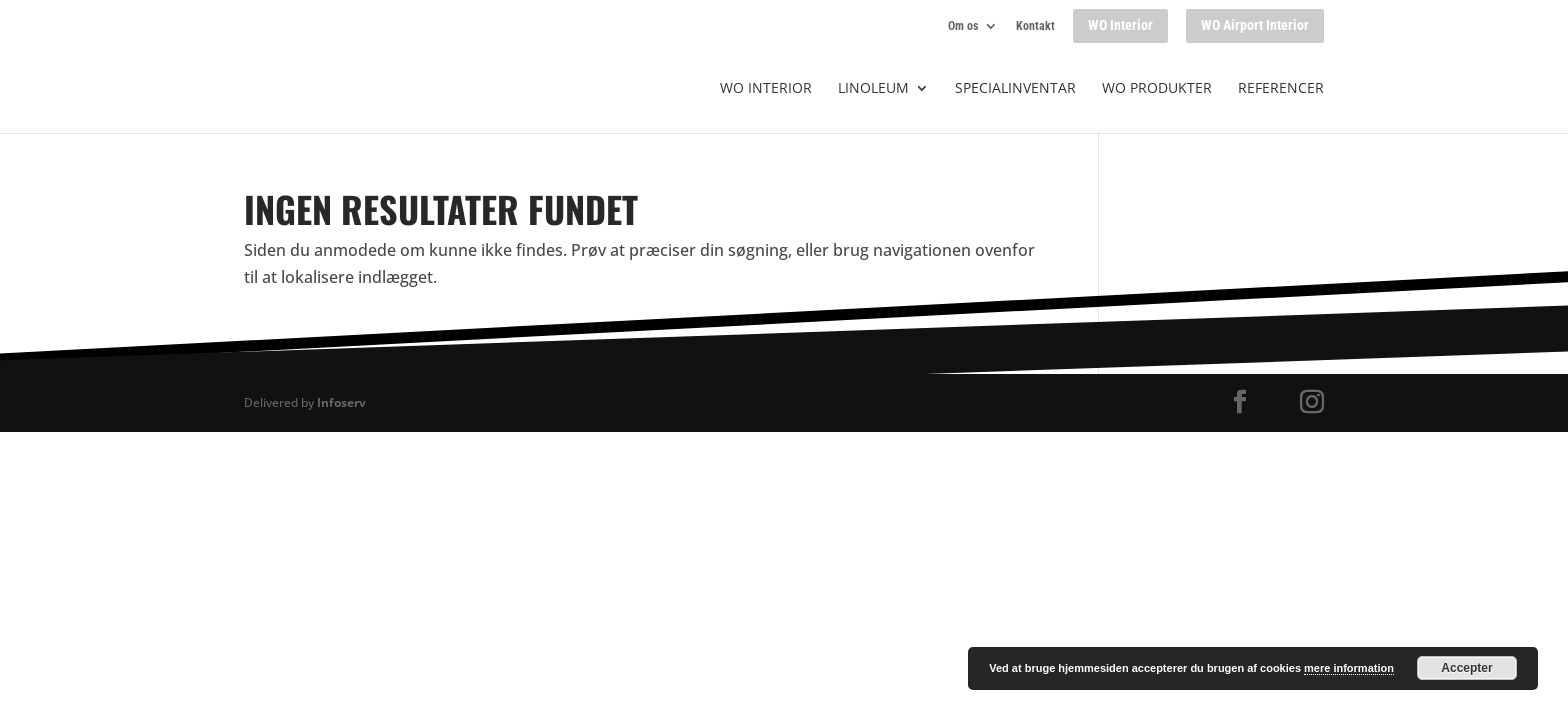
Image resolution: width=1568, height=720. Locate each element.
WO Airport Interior (1255, 25)
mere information (1349, 668)
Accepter (1466, 668)
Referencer (1281, 89)
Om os (963, 26)
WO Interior (1120, 25)
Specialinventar (1015, 89)
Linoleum (873, 89)
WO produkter (1157, 89)
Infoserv (341, 402)
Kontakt (1035, 26)
